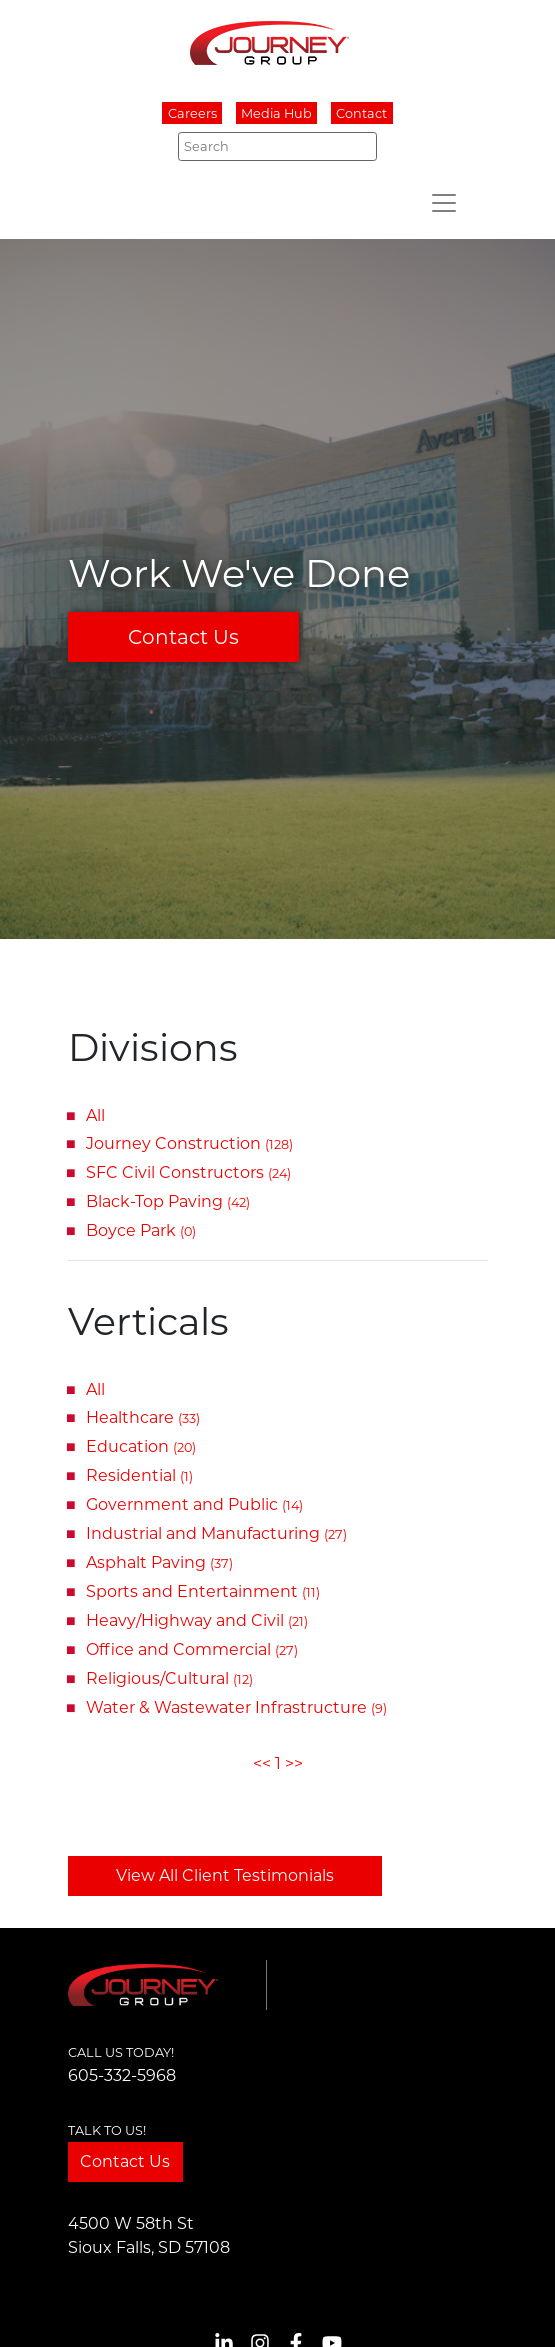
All (95, 1115)
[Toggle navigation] (444, 203)
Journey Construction (189, 1143)
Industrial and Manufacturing (216, 1533)
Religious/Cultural (169, 1678)
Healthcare (143, 1417)
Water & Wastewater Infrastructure (236, 1707)
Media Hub (276, 113)
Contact (361, 113)
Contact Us (183, 637)
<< (262, 1763)
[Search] (277, 146)
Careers (192, 113)
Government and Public (194, 1504)
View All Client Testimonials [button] (225, 1875)
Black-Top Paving (168, 1201)
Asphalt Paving (159, 1562)
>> (294, 1763)
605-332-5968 (122, 2075)
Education (141, 1446)
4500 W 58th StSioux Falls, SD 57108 (149, 2235)
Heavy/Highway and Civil (197, 1620)
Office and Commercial (192, 1649)
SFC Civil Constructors (188, 1172)
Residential (139, 1475)
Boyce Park (141, 1230)
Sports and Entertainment (203, 1591)
